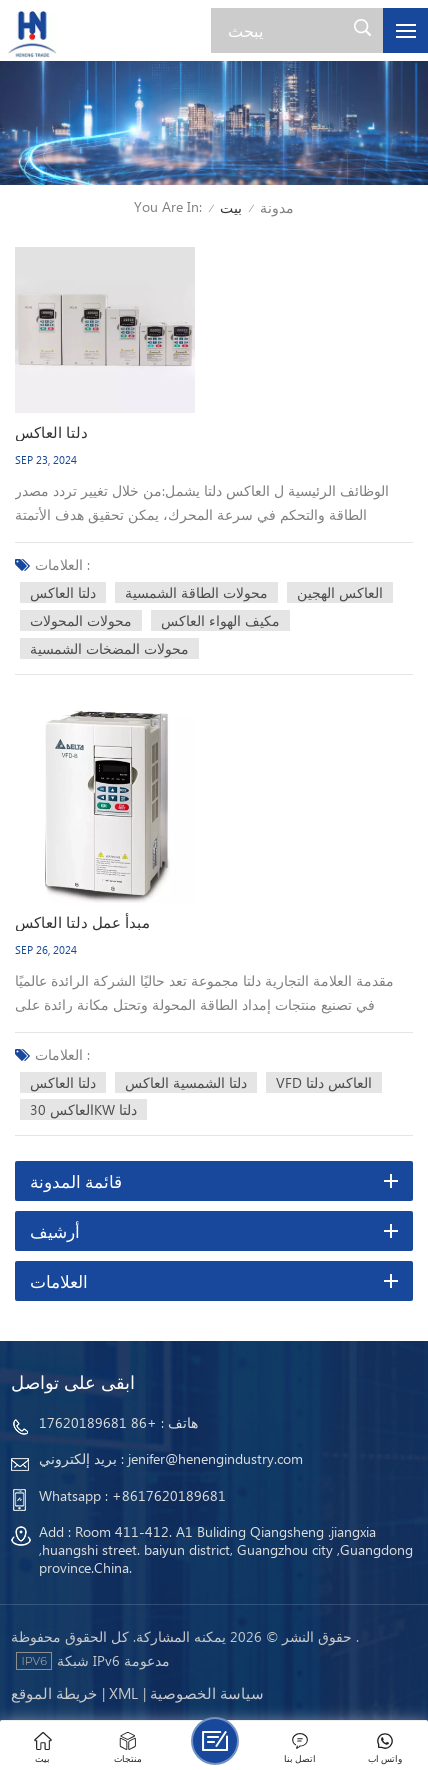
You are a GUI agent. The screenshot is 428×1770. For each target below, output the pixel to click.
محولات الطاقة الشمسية (196, 592)
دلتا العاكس (51, 432)
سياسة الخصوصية (207, 1693)
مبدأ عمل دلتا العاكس (82, 922)
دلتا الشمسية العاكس (186, 1082)
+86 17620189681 (98, 1422)
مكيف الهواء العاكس (220, 620)
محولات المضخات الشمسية (109, 648)
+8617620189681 (169, 1495)
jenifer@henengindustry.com (215, 1458)
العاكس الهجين (340, 592)
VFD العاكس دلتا (324, 1082)
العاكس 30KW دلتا (83, 1109)
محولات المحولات (81, 620)
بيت (231, 207)
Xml (123, 1693)
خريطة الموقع (54, 1693)
